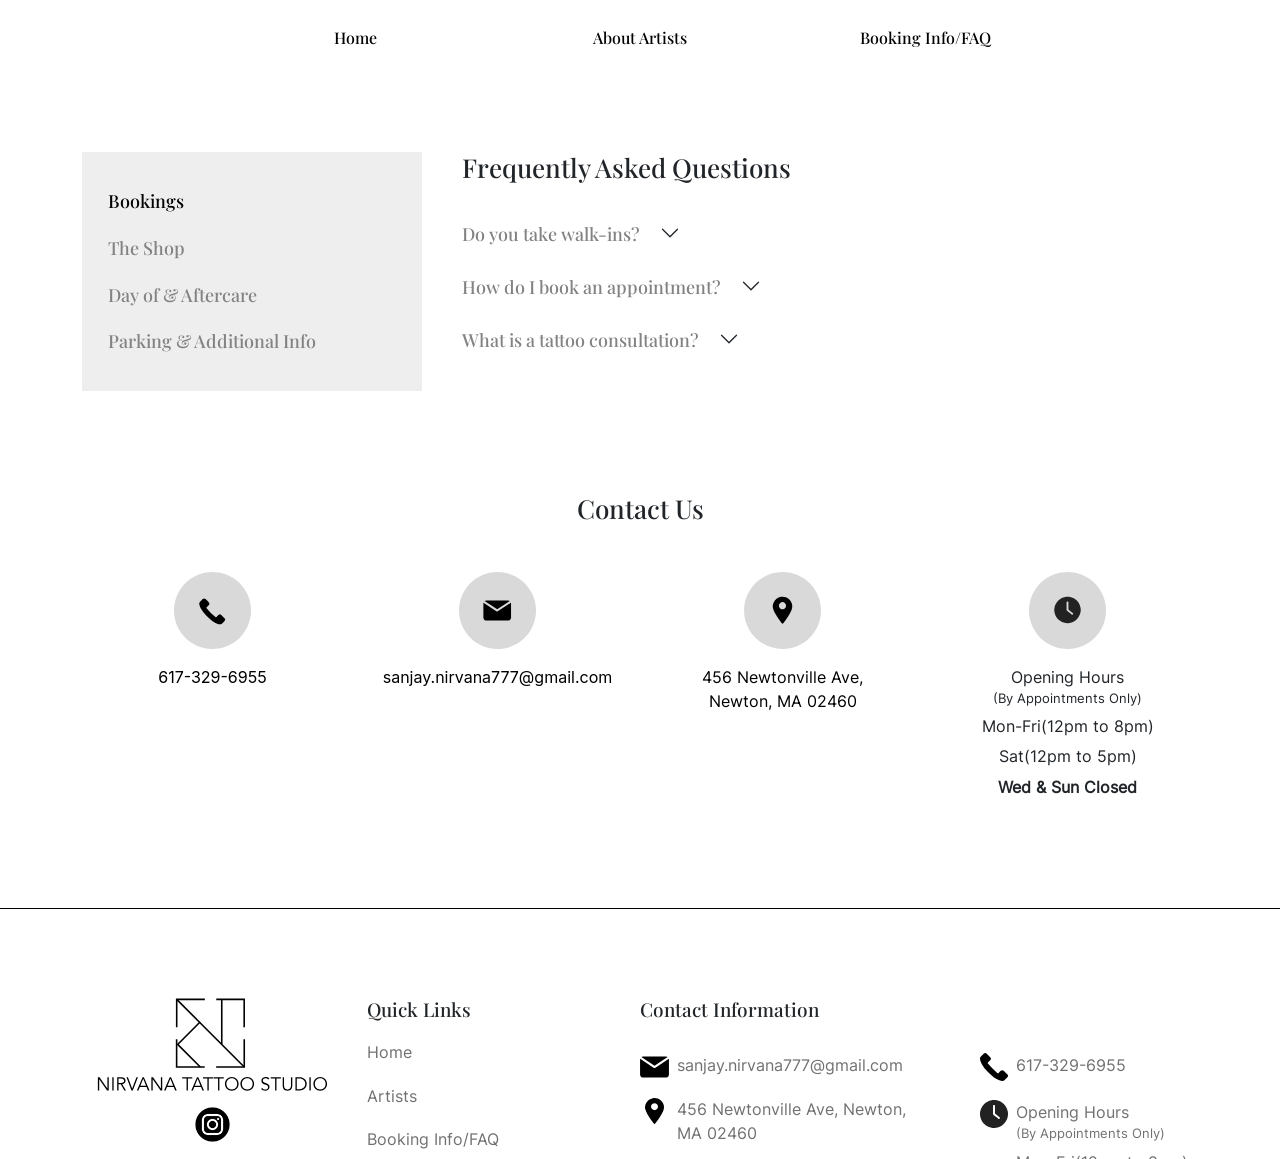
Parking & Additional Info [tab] (212, 340)
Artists (392, 1096)
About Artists (640, 37)
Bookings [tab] (146, 200)
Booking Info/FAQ (925, 37)
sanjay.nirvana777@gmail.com (498, 677)
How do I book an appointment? (591, 286)
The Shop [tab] (146, 247)
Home (355, 37)
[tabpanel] (830, 286)
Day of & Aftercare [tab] (182, 294)
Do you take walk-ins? (551, 233)
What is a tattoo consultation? (580, 339)
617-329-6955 (212, 677)
